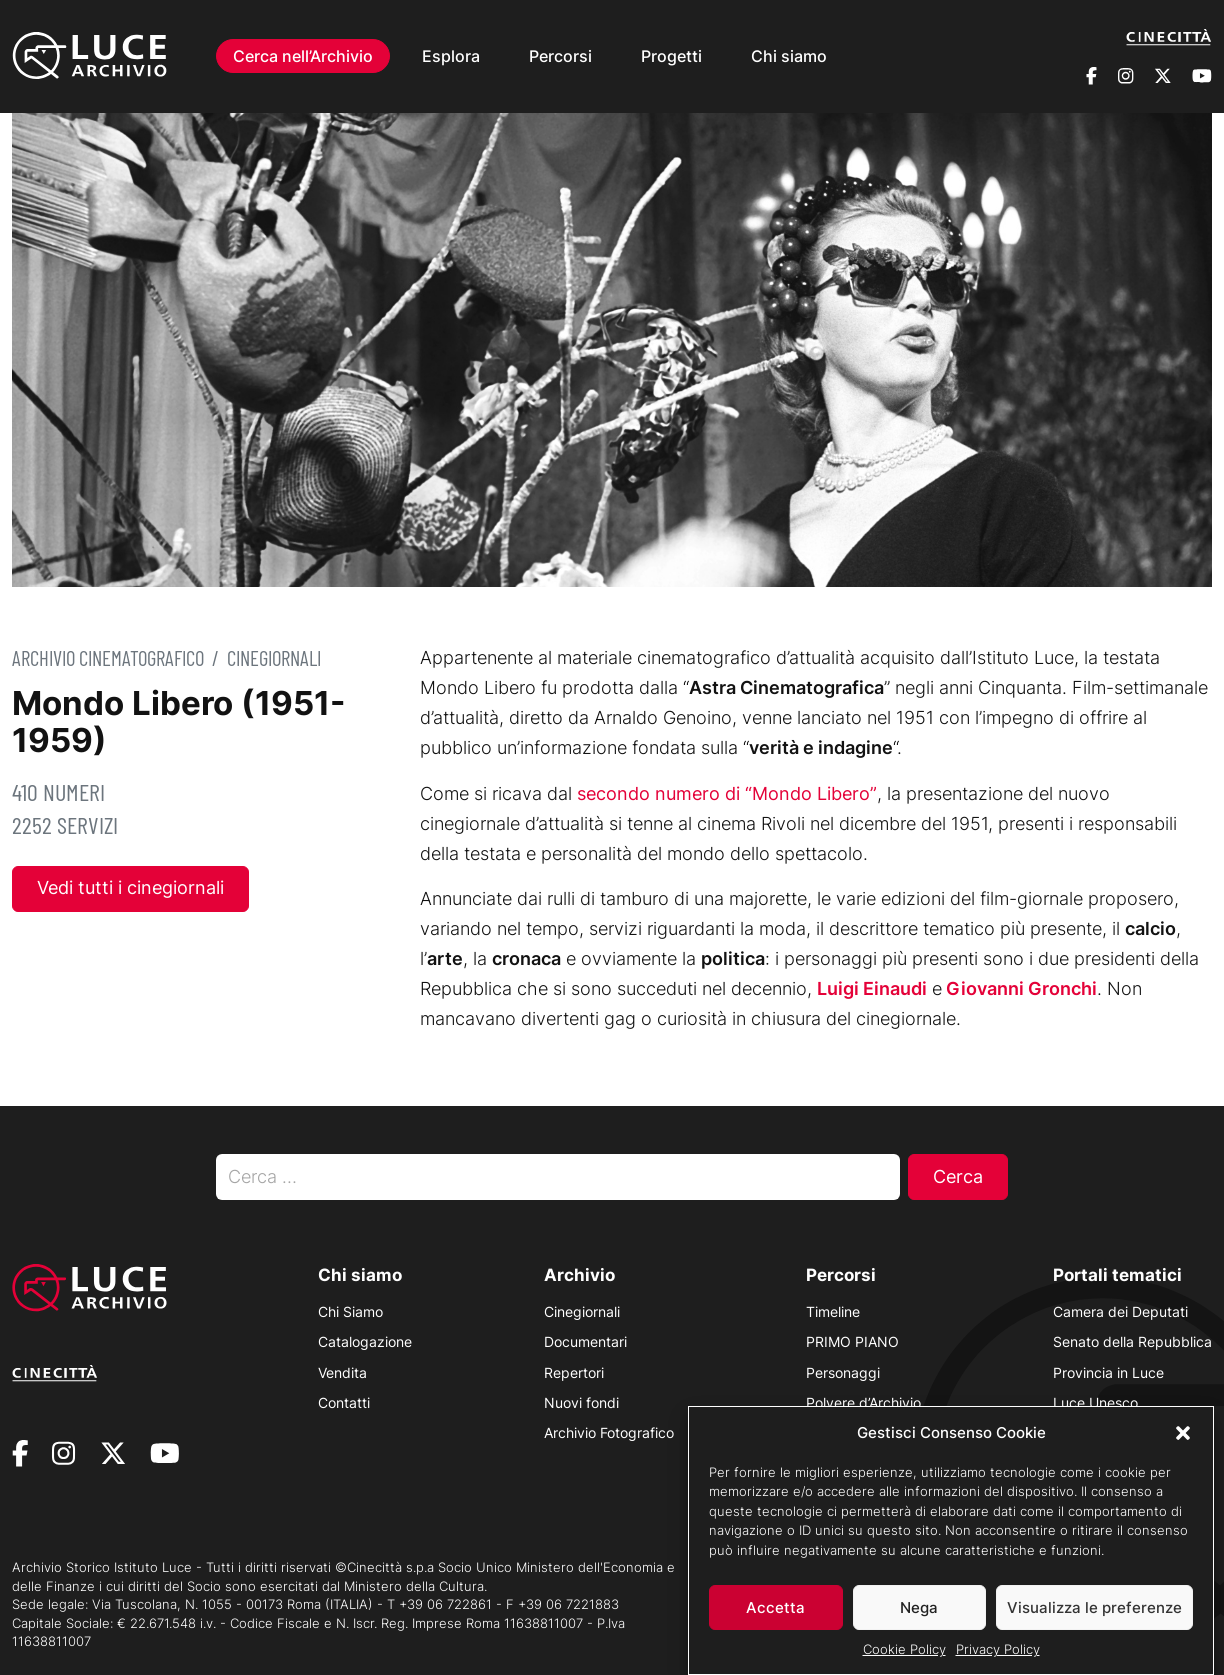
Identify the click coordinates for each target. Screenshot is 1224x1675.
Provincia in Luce (1108, 1372)
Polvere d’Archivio (863, 1402)
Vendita (342, 1372)
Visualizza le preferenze (1094, 1618)
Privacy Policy (998, 1661)
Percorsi (560, 56)
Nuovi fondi (581, 1402)
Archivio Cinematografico (108, 657)
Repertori (574, 1372)
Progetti (671, 56)
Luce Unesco (1095, 1402)
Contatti (344, 1402)
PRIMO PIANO (852, 1341)
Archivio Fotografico (609, 1432)
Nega (919, 1618)
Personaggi (843, 1372)
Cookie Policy (904, 1661)
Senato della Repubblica (1132, 1341)
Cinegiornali (274, 657)
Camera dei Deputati (1120, 1311)
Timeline (833, 1311)
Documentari (585, 1341)
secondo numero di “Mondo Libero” (727, 793)
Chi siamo (789, 56)
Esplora (451, 56)
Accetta (775, 1618)
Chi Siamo (350, 1311)
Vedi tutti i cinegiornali (130, 887)
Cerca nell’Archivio (303, 56)
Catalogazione (365, 1341)
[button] (1183, 1444)
